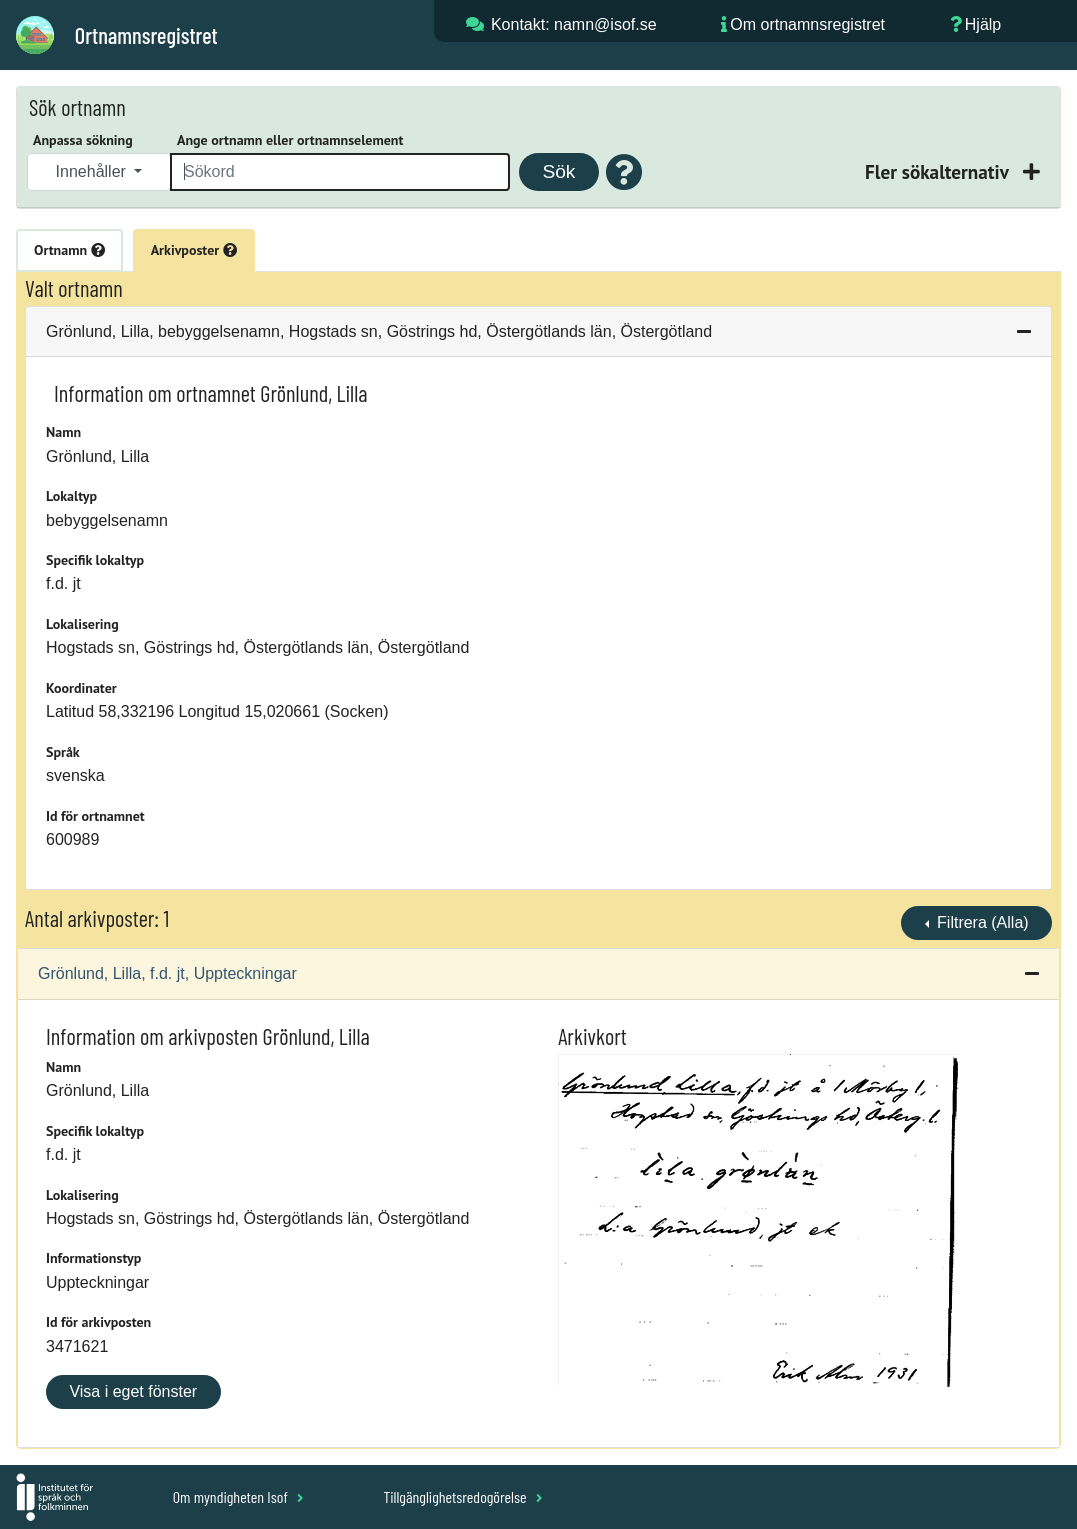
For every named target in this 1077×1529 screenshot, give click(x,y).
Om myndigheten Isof (238, 1496)
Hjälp (983, 24)
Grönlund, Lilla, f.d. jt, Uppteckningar (167, 973)
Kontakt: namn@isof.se (574, 24)
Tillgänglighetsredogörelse (462, 1496)
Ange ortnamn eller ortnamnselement (290, 140)
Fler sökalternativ (939, 171)
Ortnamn (69, 250)
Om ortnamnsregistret (807, 24)
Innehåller (93, 171)
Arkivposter (194, 250)
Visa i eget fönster (133, 1391)
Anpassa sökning (83, 140)
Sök (558, 171)
